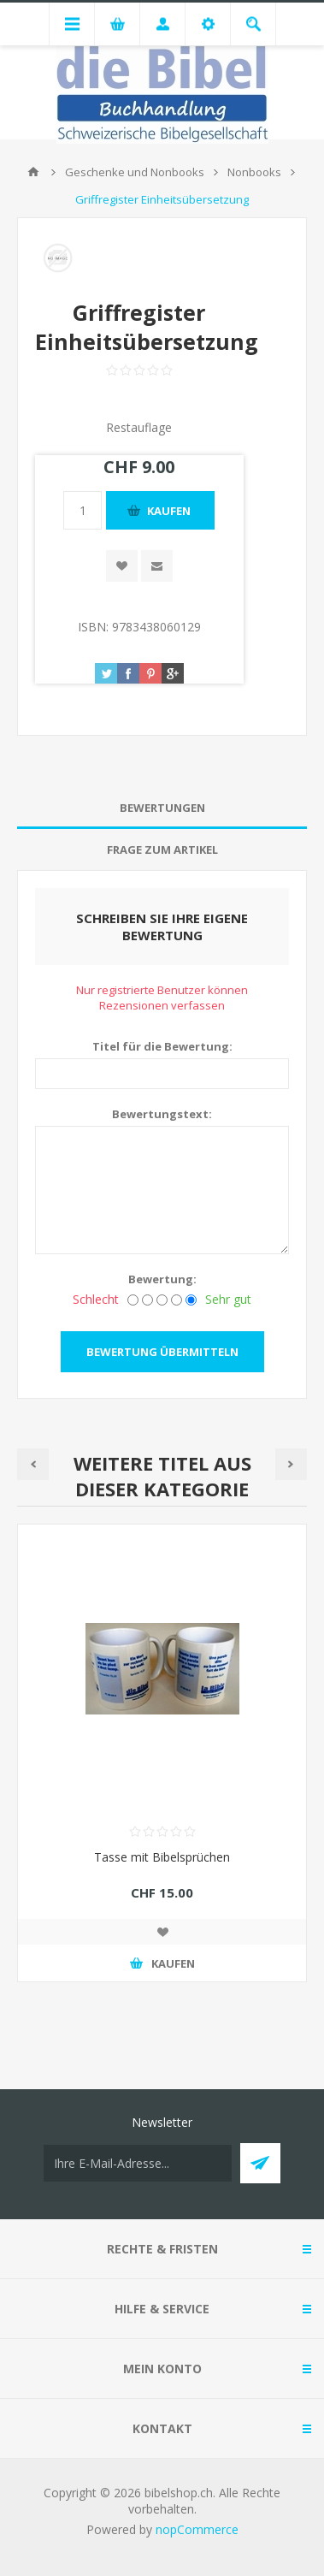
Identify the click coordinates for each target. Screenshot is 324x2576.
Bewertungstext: (162, 1114)
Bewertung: (162, 1279)
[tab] (162, 808)
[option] (162, 1766)
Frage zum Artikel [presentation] (162, 849)
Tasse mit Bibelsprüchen (162, 1857)
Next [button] (291, 1464)
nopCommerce (197, 2529)
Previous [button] (33, 1464)
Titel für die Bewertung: (162, 1046)
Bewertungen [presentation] (162, 807)
